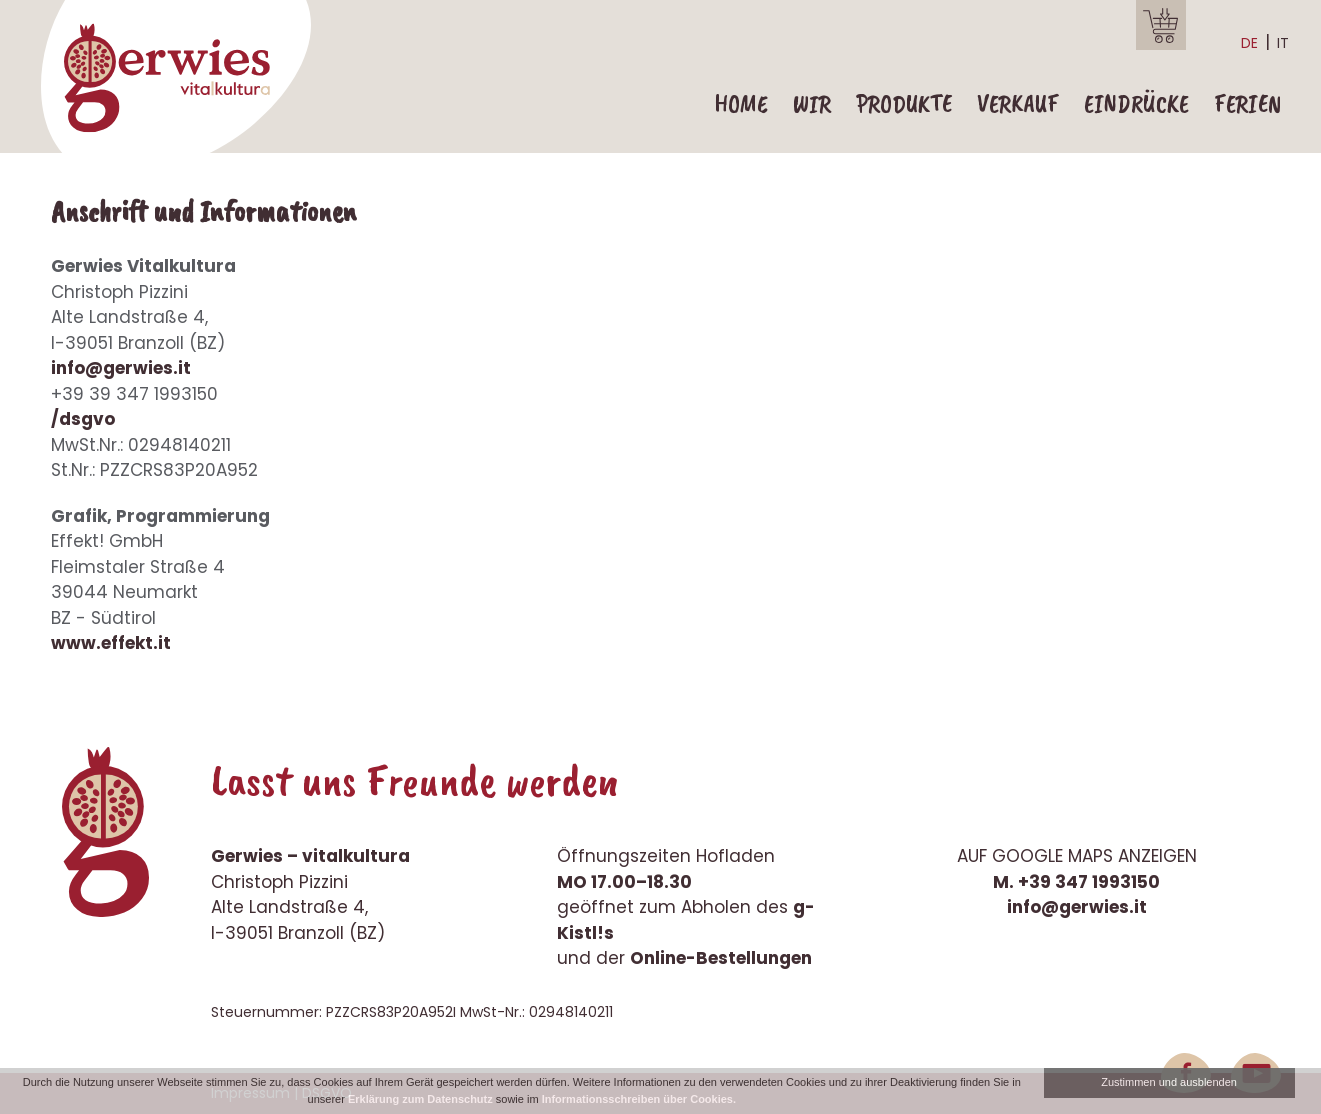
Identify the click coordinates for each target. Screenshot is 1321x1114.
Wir (812, 104)
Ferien (1247, 104)
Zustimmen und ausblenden (1169, 1082)
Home (741, 104)
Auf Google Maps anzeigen (1077, 856)
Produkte (904, 104)
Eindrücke (1136, 104)
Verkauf (1018, 104)
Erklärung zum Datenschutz (420, 1099)
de (1249, 43)
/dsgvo (83, 419)
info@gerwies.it (121, 368)
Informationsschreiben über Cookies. (639, 1099)
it (1283, 43)
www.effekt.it (111, 643)
